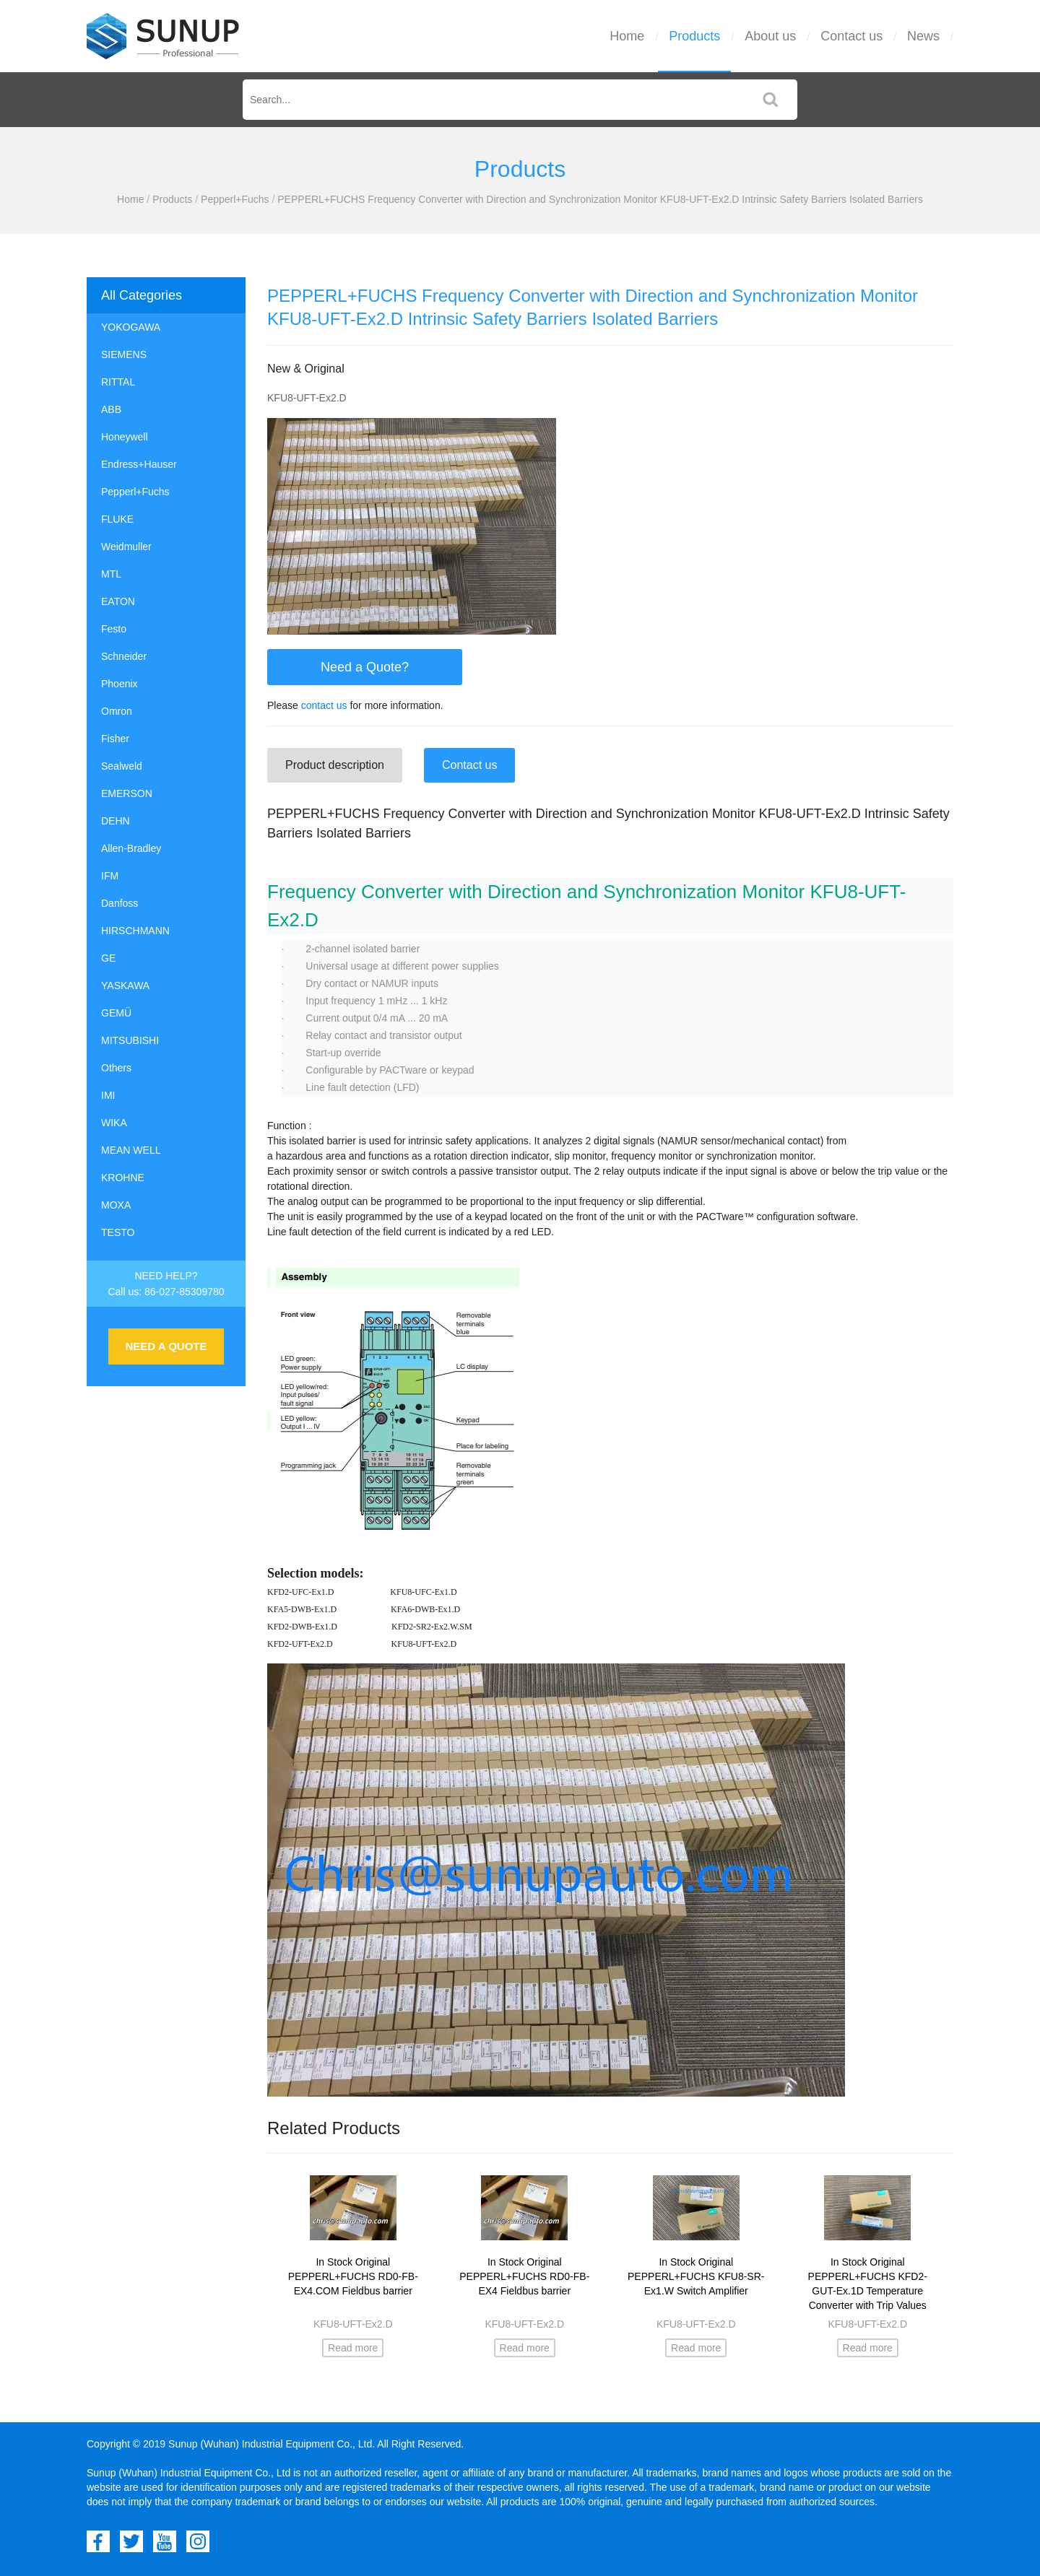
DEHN (115, 821)
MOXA (116, 1205)
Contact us (851, 36)
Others (116, 1068)
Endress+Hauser (139, 464)
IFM (109, 876)
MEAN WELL (130, 1150)
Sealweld (121, 766)
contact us (324, 705)
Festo (113, 629)
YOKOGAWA (130, 327)
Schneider (124, 656)
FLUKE (117, 519)
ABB (111, 409)
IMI (108, 1095)
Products (694, 36)
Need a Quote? (365, 667)
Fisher (115, 738)
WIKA (114, 1122)
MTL (111, 574)
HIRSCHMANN (135, 930)
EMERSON (126, 793)
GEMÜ (116, 1013)
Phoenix (119, 683)
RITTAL (118, 382)
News (923, 36)
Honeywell (124, 437)
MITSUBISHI (130, 1040)
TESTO (117, 1232)
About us (770, 36)
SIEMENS (124, 354)
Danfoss (119, 903)
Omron (116, 711)
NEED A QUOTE (166, 1346)
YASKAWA (125, 985)
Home (627, 36)
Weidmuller (126, 546)
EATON (118, 601)
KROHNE (122, 1177)
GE (108, 958)
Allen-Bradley (131, 848)
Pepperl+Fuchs (235, 199)
